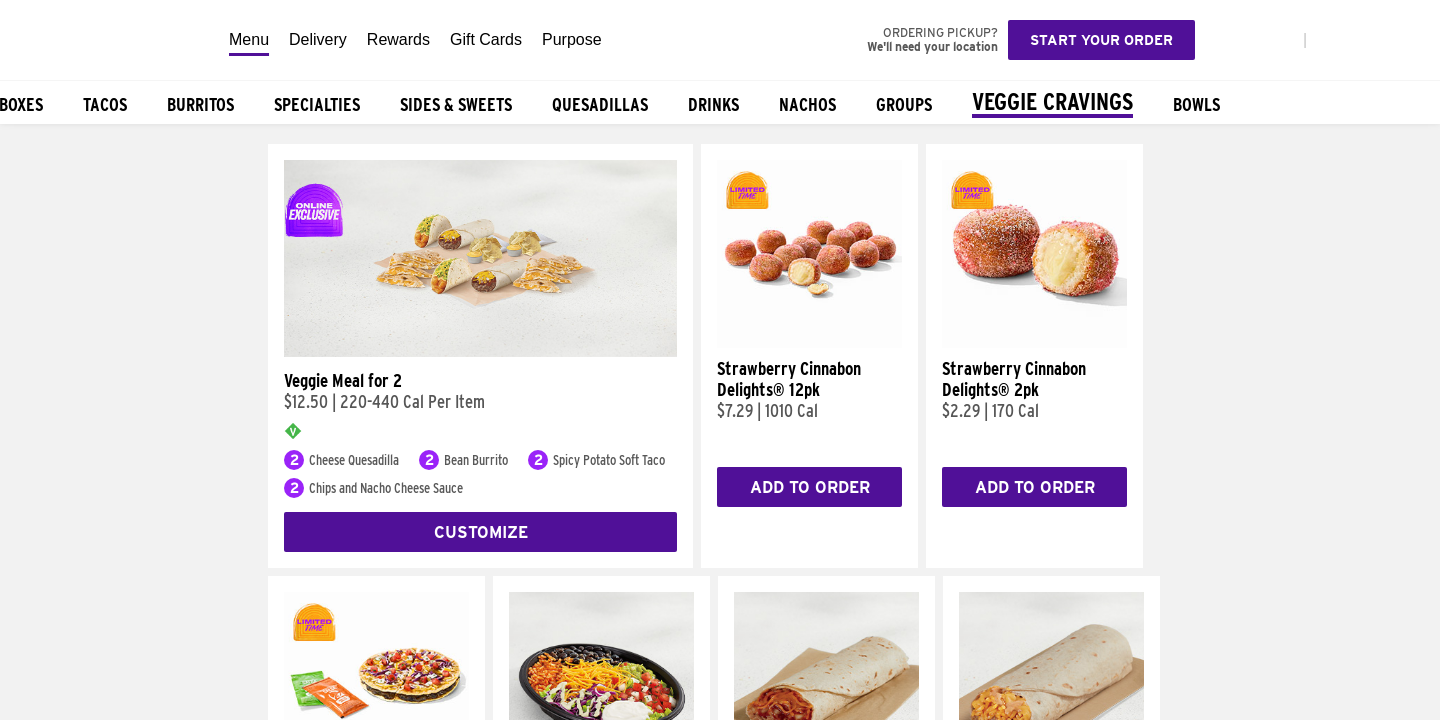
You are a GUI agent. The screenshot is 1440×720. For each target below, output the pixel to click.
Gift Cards (486, 39)
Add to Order (810, 487)
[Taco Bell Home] (109, 40)
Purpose (572, 39)
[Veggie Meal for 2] (480, 352)
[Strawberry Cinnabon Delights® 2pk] (1034, 343)
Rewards (398, 39)
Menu (249, 39)
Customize (481, 532)
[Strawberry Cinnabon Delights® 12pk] (809, 343)
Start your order (1101, 40)
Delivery (318, 39)
